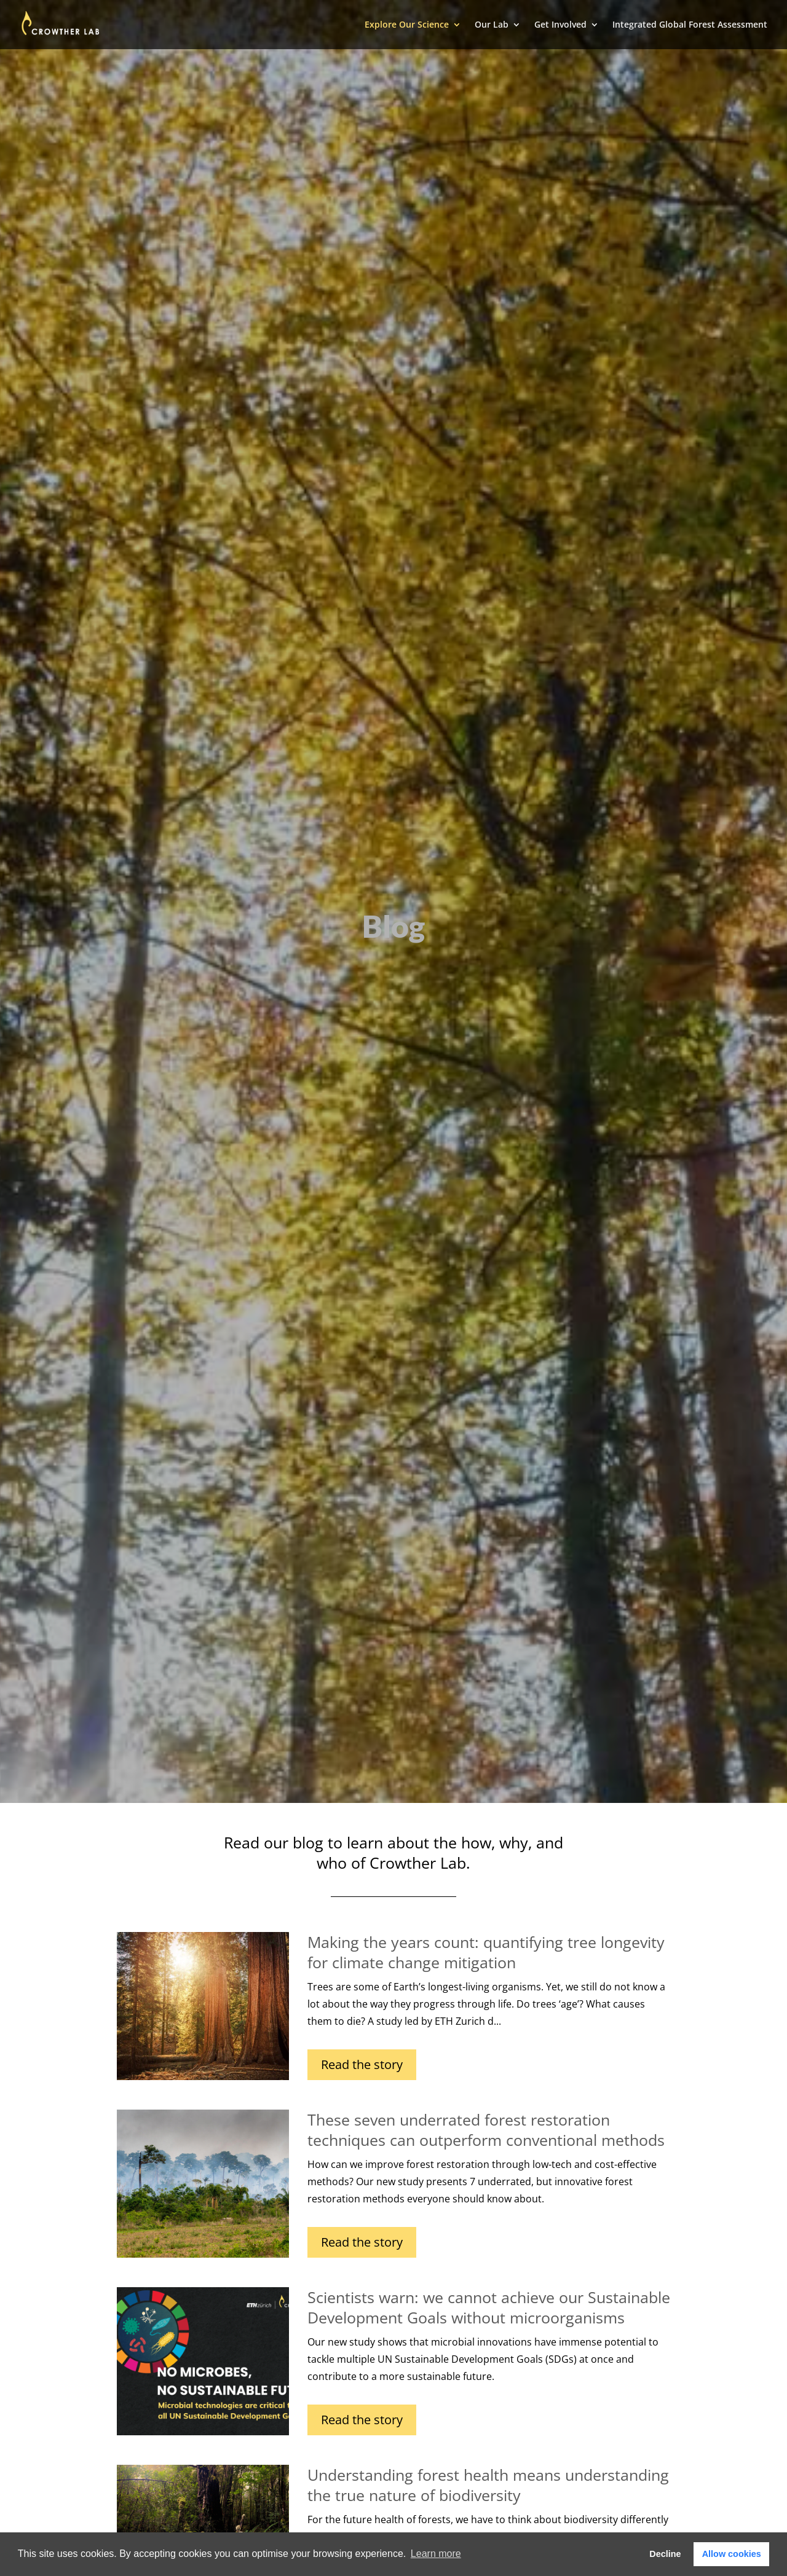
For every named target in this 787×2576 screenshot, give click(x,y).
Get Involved (560, 25)
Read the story (362, 2064)
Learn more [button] (436, 2553)
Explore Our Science (407, 25)
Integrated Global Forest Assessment (689, 25)
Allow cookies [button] (731, 2554)
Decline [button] (665, 2554)
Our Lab (491, 25)
